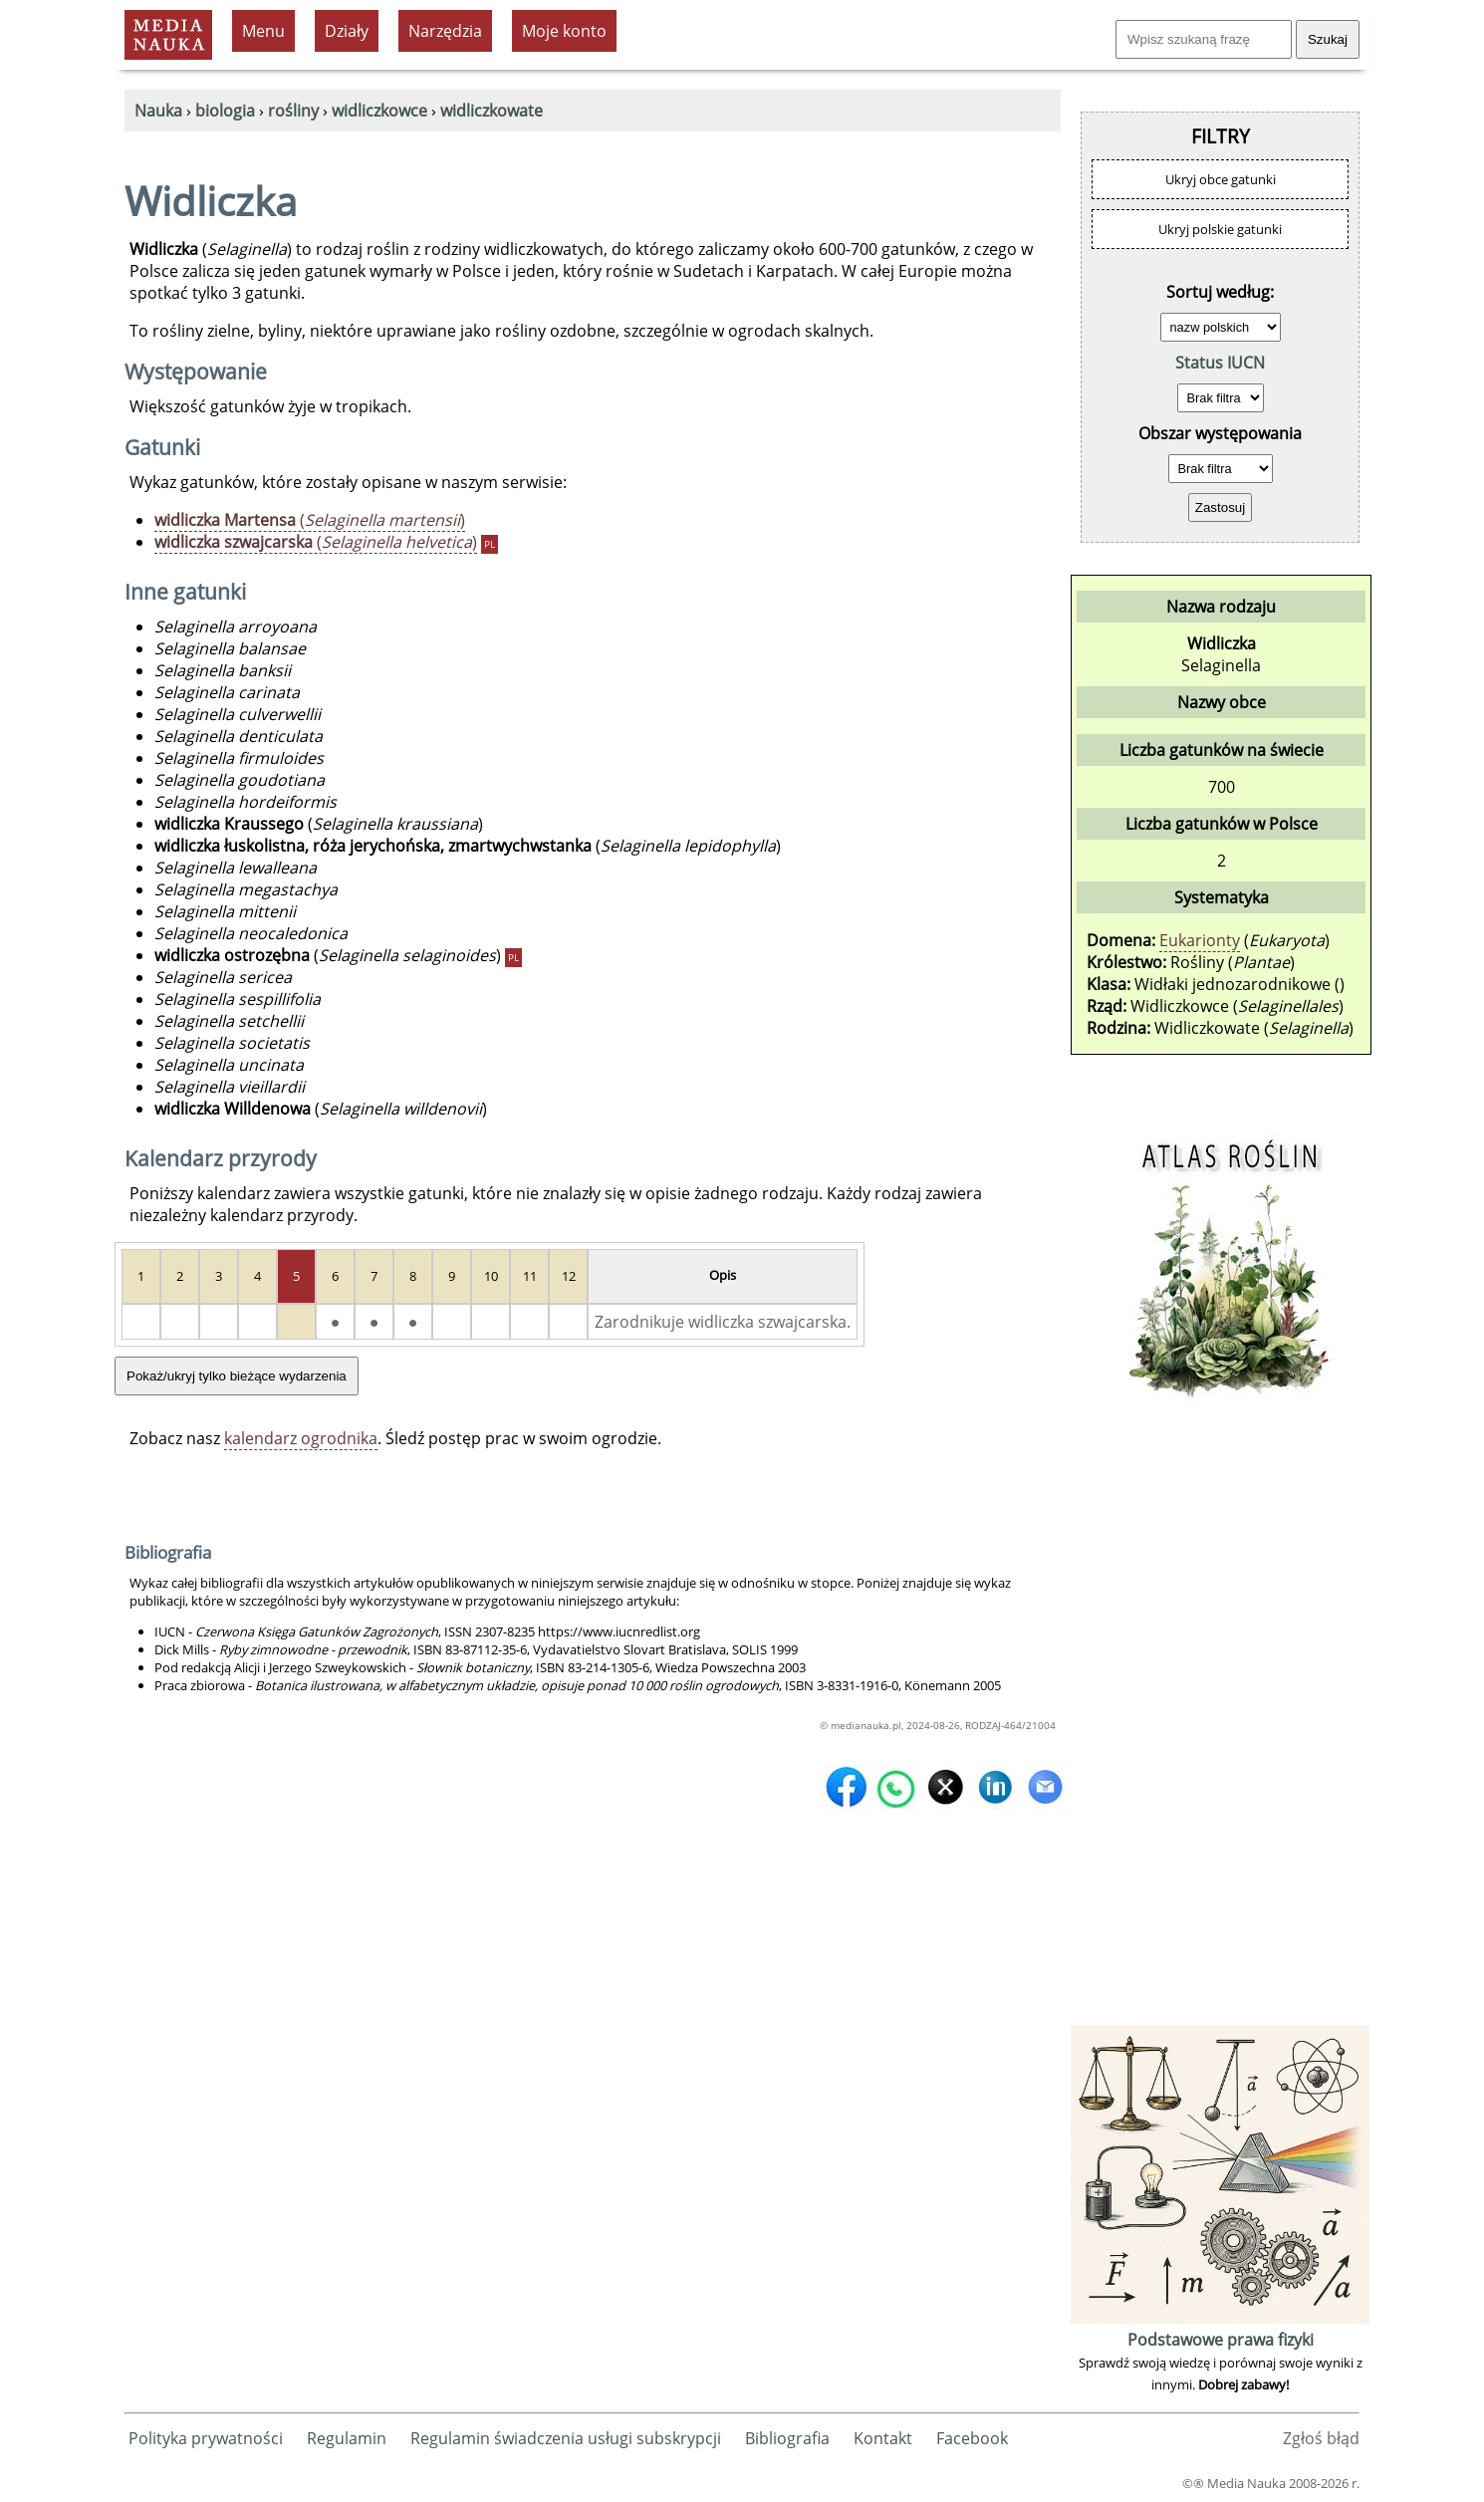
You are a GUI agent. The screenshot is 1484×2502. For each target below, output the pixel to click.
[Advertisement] (1220, 1721)
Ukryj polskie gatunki (1220, 229)
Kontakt (883, 2438)
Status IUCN (1220, 363)
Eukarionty (1199, 940)
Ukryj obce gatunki (1220, 179)
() (309, 520)
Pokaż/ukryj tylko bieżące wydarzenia (236, 1376)
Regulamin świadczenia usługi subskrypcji (565, 2438)
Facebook (972, 2438)
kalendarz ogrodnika (300, 1438)
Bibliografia (787, 2438)
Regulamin (346, 2438)
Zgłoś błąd (1321, 2438)
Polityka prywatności (205, 2438)
